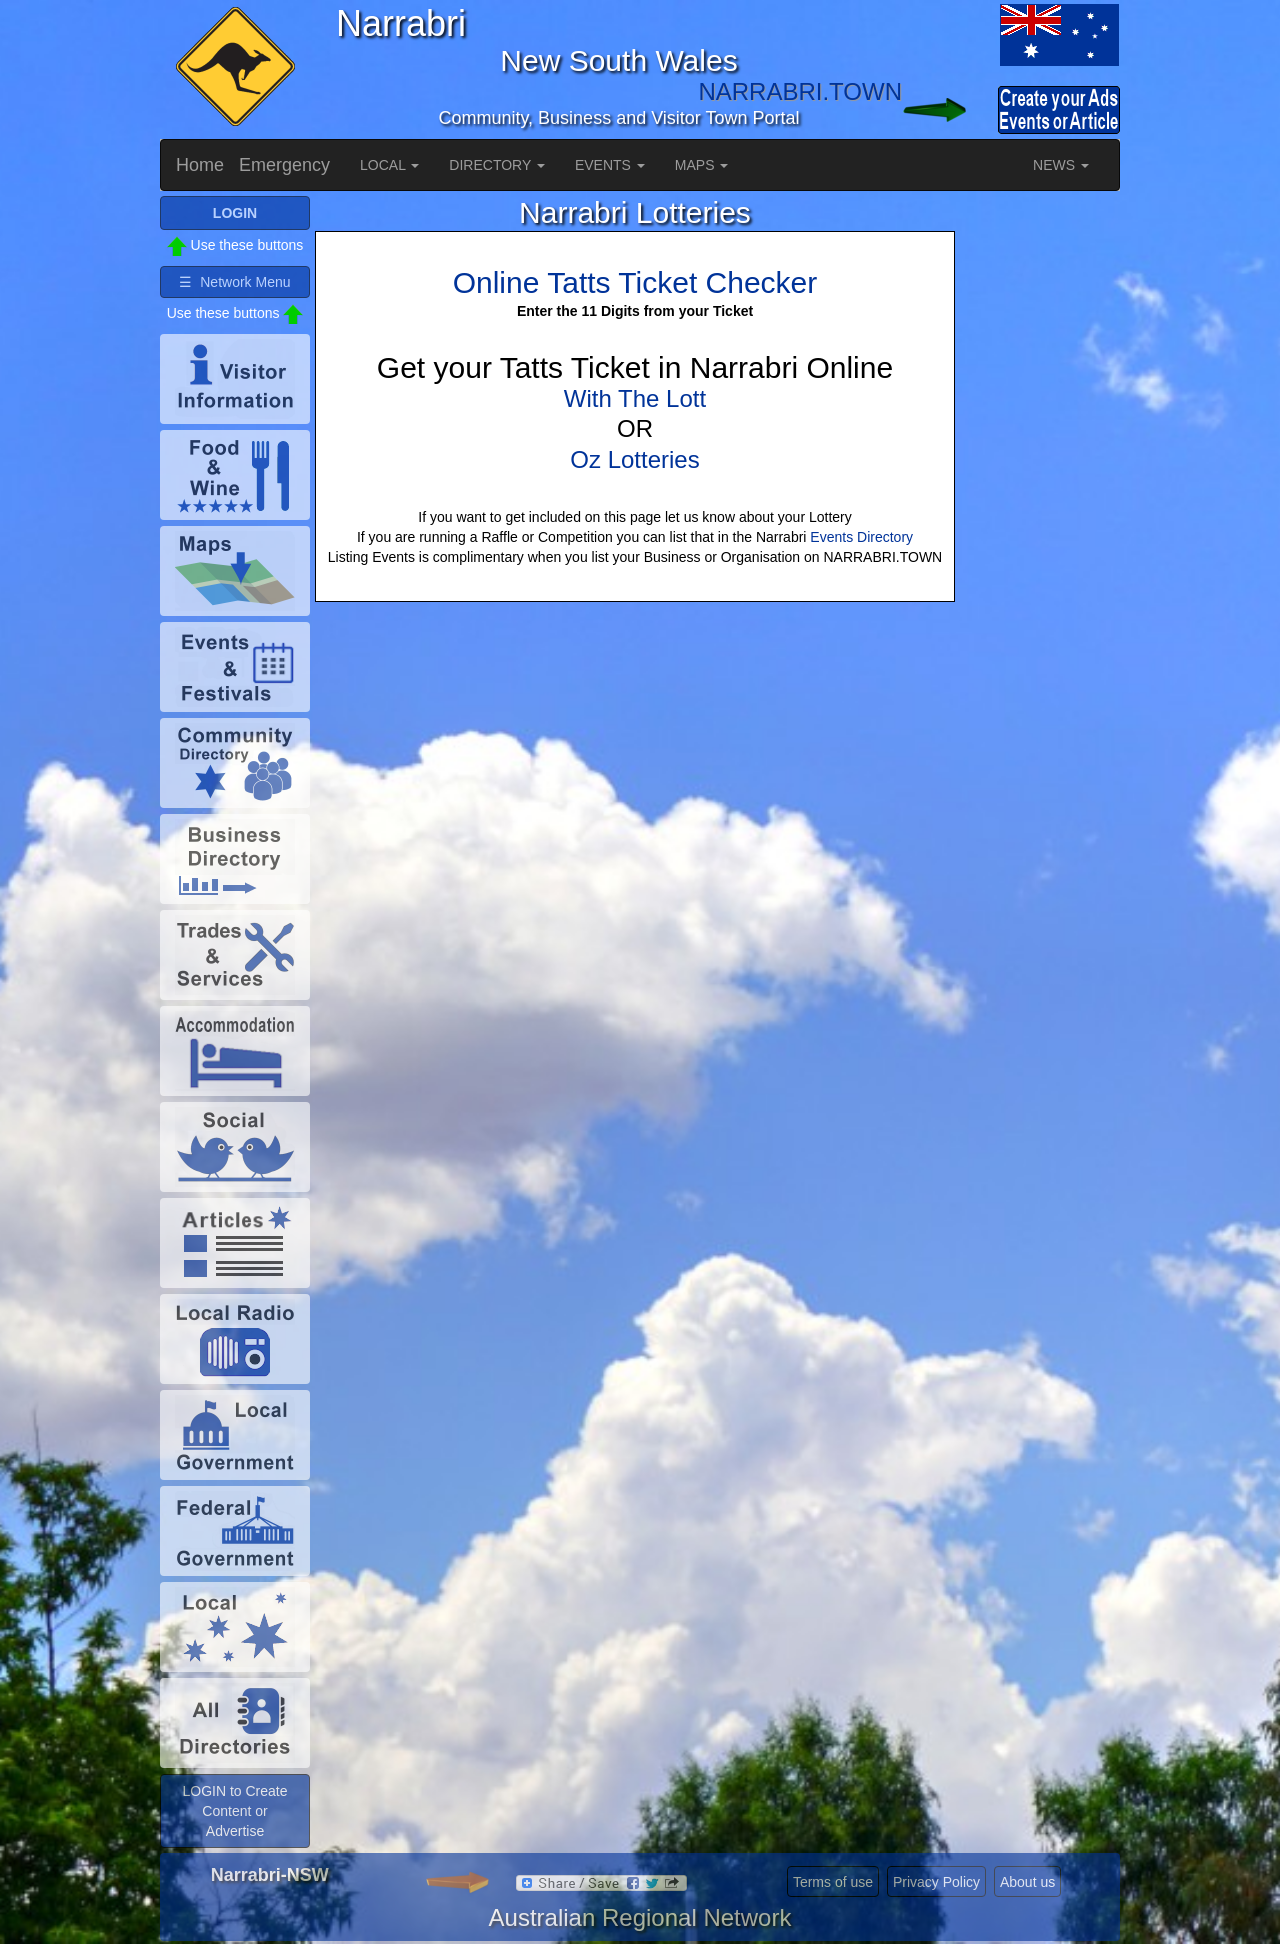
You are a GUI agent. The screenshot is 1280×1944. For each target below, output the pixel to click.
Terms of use (833, 1882)
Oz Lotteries (634, 459)
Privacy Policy (936, 1882)
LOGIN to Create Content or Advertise (234, 1811)
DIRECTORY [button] (497, 165)
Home (200, 165)
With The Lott (635, 398)
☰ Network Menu (234, 282)
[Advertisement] (1040, 496)
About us (1027, 1882)
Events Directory (861, 537)
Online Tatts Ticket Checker (635, 282)
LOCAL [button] (389, 165)
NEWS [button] (1061, 165)
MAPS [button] (702, 165)
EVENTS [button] (610, 165)
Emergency (284, 165)
